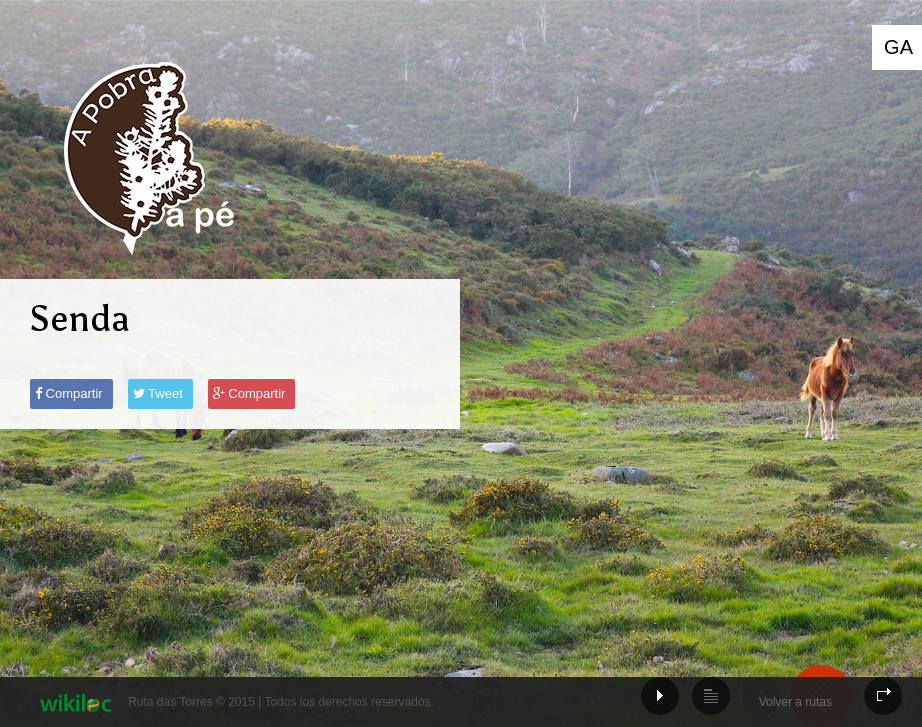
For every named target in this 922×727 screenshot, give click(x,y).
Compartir (69, 393)
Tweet (158, 393)
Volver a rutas (795, 702)
